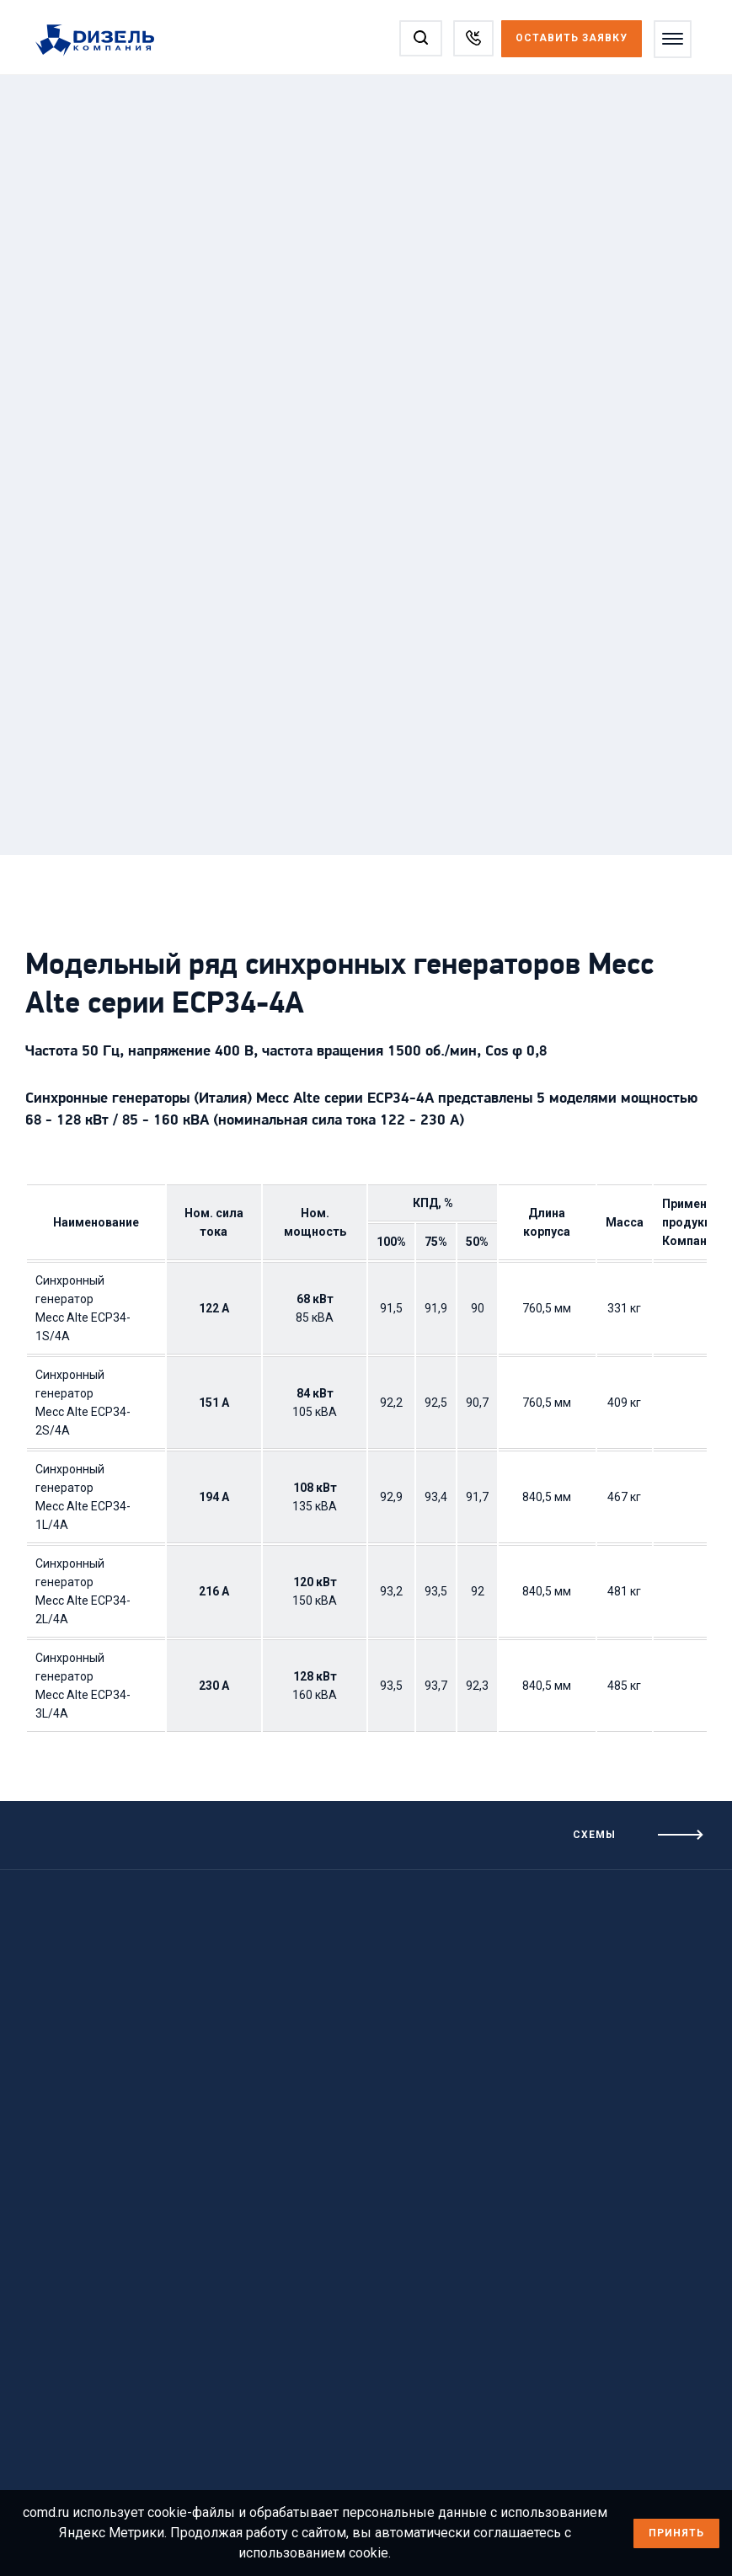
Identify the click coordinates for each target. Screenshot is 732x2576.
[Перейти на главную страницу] (103, 41)
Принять (676, 2533)
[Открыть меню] (673, 39)
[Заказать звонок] (473, 38)
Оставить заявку (572, 38)
